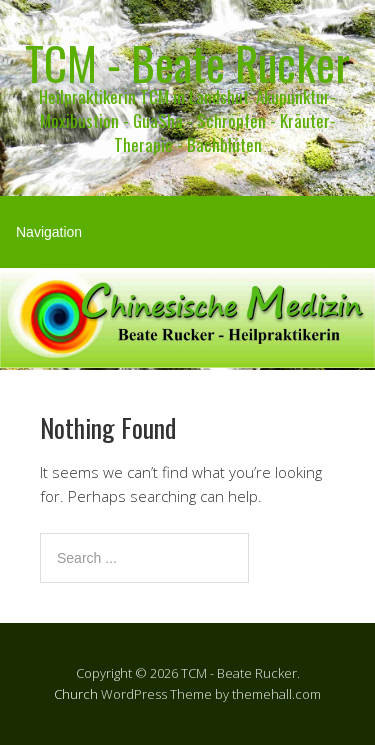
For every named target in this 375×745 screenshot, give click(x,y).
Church (76, 694)
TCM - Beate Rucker (187, 62)
